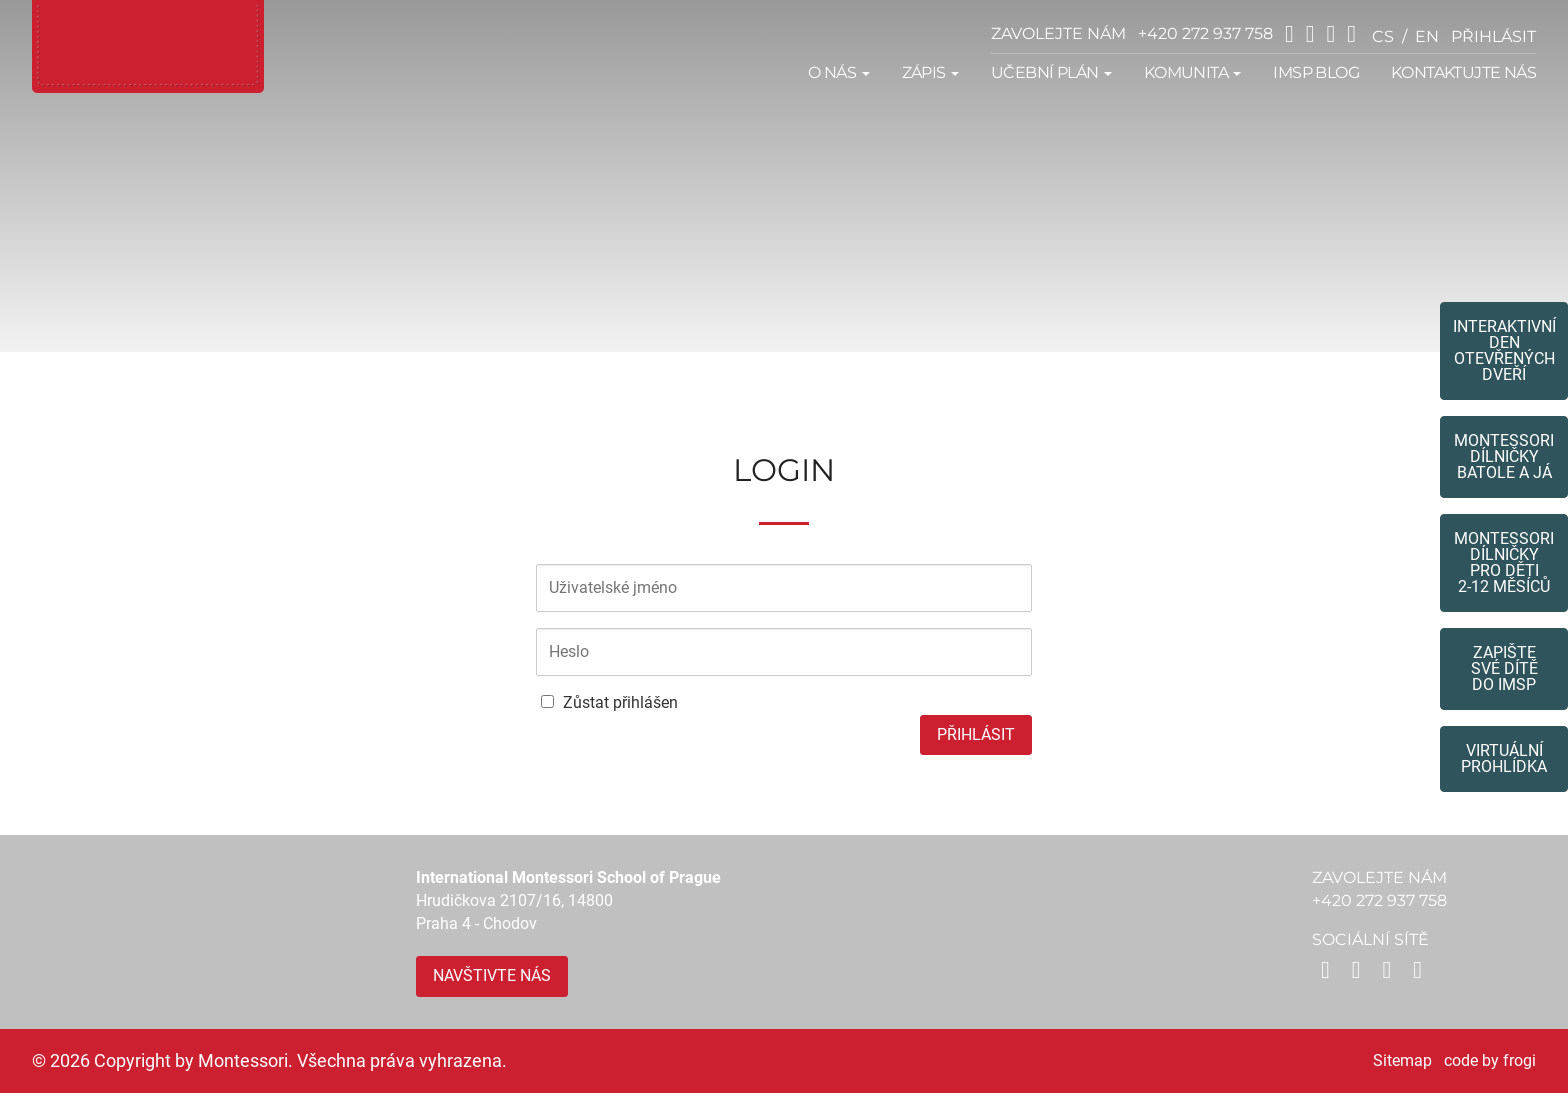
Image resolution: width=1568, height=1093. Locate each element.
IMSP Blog (1316, 72)
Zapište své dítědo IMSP (1504, 668)
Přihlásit (976, 734)
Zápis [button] (930, 72)
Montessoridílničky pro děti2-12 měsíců (1504, 562)
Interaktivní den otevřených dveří (1504, 350)
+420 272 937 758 (1205, 33)
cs (1383, 36)
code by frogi (1490, 1060)
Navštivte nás (492, 975)
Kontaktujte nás (1463, 72)
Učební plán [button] (1051, 72)
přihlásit (1493, 36)
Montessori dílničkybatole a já (1504, 456)
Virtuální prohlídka (1504, 758)
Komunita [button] (1193, 72)
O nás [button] (838, 72)
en (1427, 36)
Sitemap (1402, 1060)
